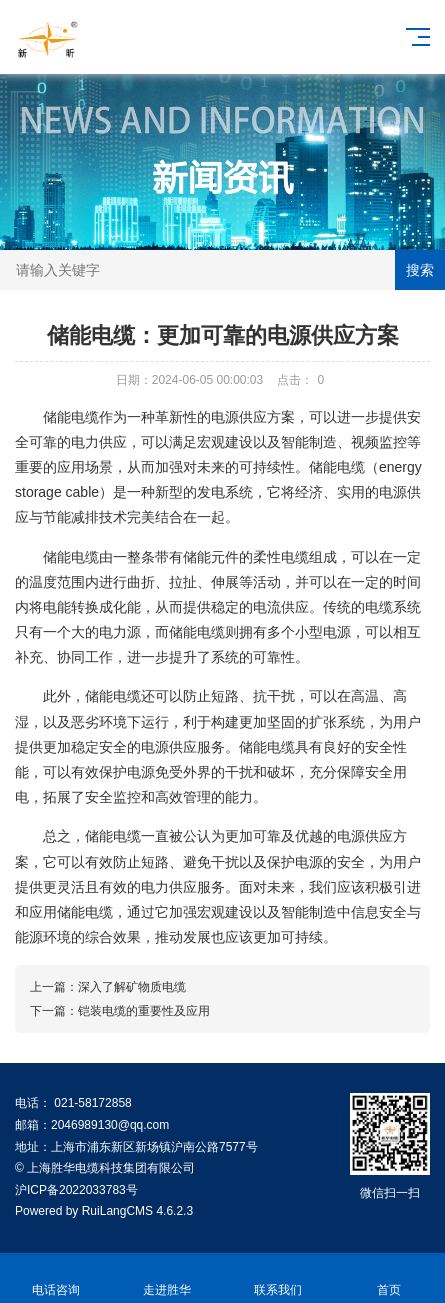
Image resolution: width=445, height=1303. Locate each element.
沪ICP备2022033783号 (76, 1190)
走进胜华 (166, 1278)
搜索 (420, 270)
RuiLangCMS (117, 1211)
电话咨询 (55, 1278)
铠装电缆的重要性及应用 (144, 1011)
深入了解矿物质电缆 (132, 987)
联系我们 (278, 1278)
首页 (389, 1278)
